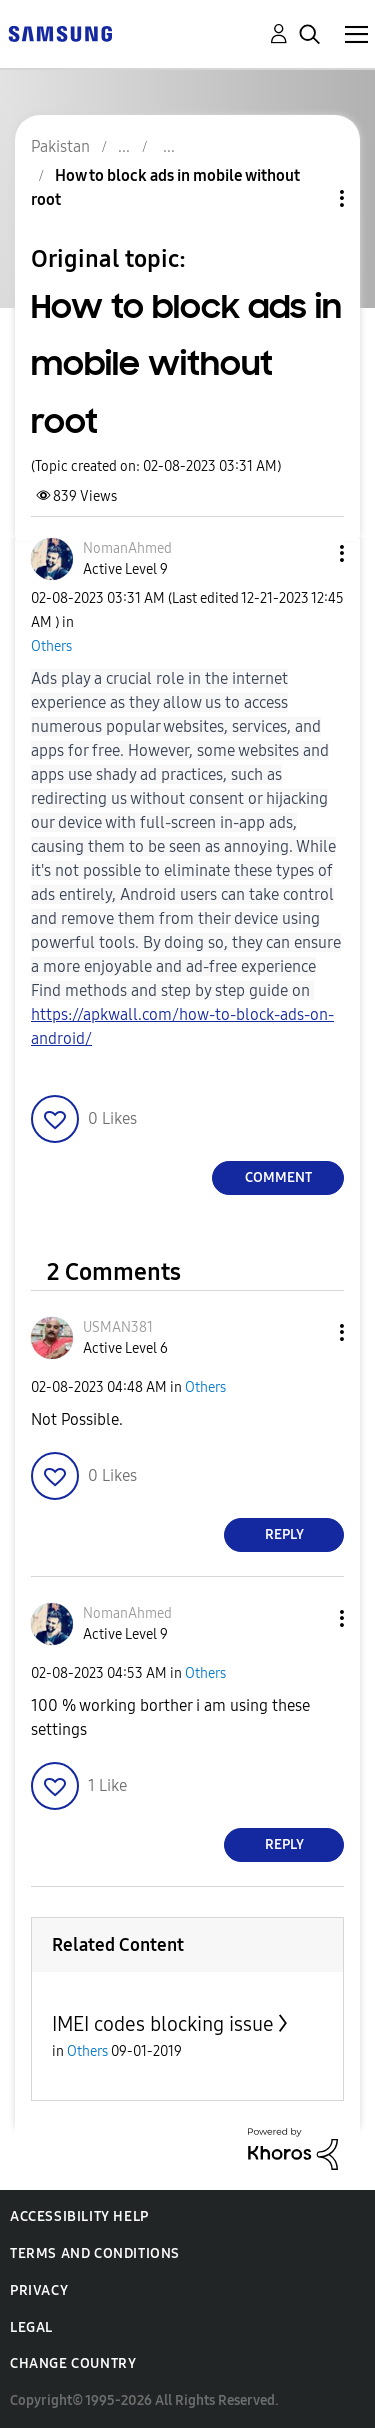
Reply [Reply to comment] (284, 1534)
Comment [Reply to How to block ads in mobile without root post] (278, 1177)
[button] (309, 553)
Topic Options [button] (308, 198)
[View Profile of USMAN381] (118, 1327)
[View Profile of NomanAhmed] (127, 548)
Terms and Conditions (95, 2253)
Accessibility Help (79, 2216)
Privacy (39, 2290)
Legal (31, 2327)
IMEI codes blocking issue (163, 2024)
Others (51, 646)
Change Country (73, 2363)
